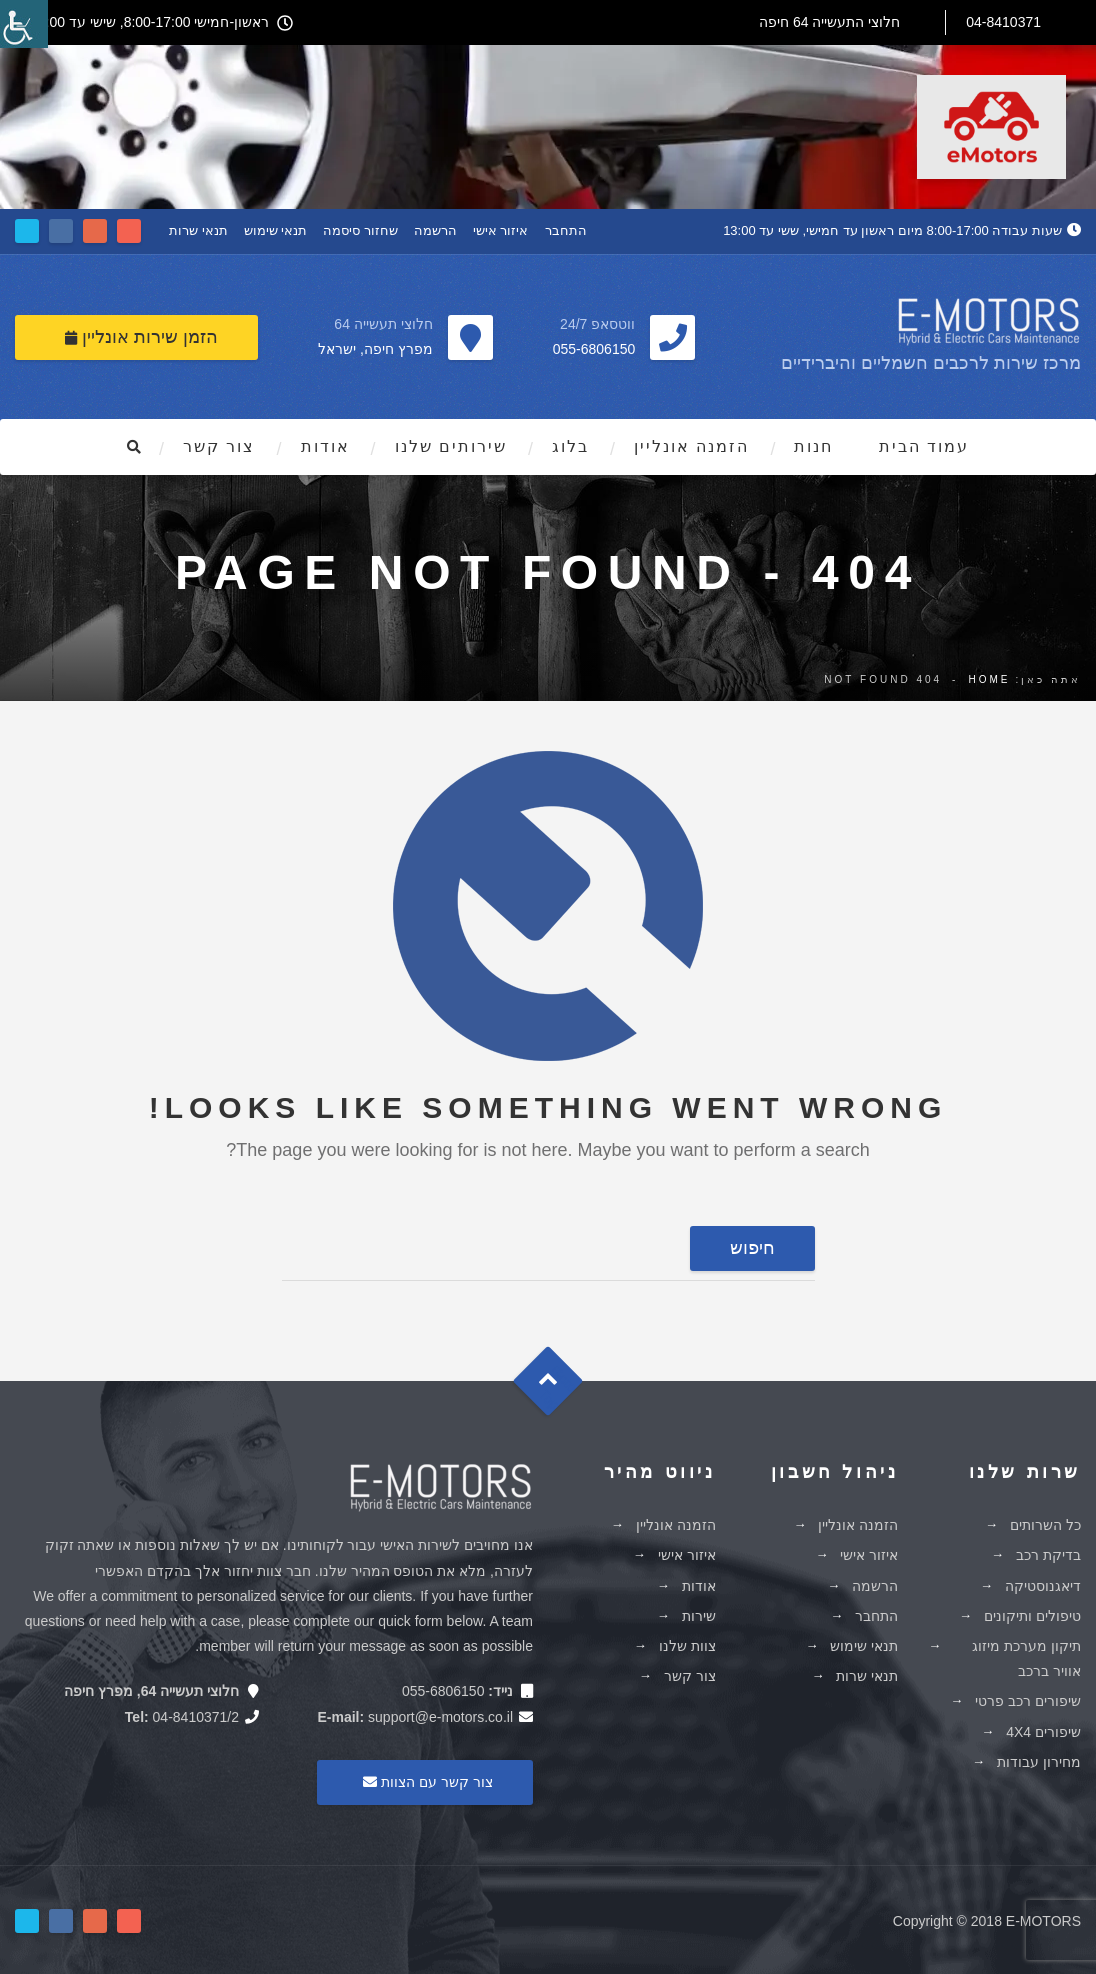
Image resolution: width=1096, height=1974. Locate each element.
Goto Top (557, 1388)
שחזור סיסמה (360, 230)
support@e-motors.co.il (440, 1717)
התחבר (566, 230)
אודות (325, 446)
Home (989, 679)
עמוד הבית (924, 446)
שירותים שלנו (451, 446)
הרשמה (435, 230)
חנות (813, 446)
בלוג (570, 446)
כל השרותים (1045, 1525)
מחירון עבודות (1039, 1762)
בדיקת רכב (1048, 1555)
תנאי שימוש (276, 230)
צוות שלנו (687, 1646)
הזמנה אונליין (691, 446)
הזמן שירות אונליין (141, 337)
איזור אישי (501, 230)
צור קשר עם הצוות (425, 1782)
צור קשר (219, 446)
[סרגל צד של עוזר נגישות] (24, 24)
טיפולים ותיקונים (1032, 1616)
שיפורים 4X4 (1043, 1732)
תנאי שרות (198, 230)
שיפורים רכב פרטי (1028, 1701)
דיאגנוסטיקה (1043, 1586)
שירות (699, 1616)
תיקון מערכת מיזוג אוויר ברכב (1026, 1658)
